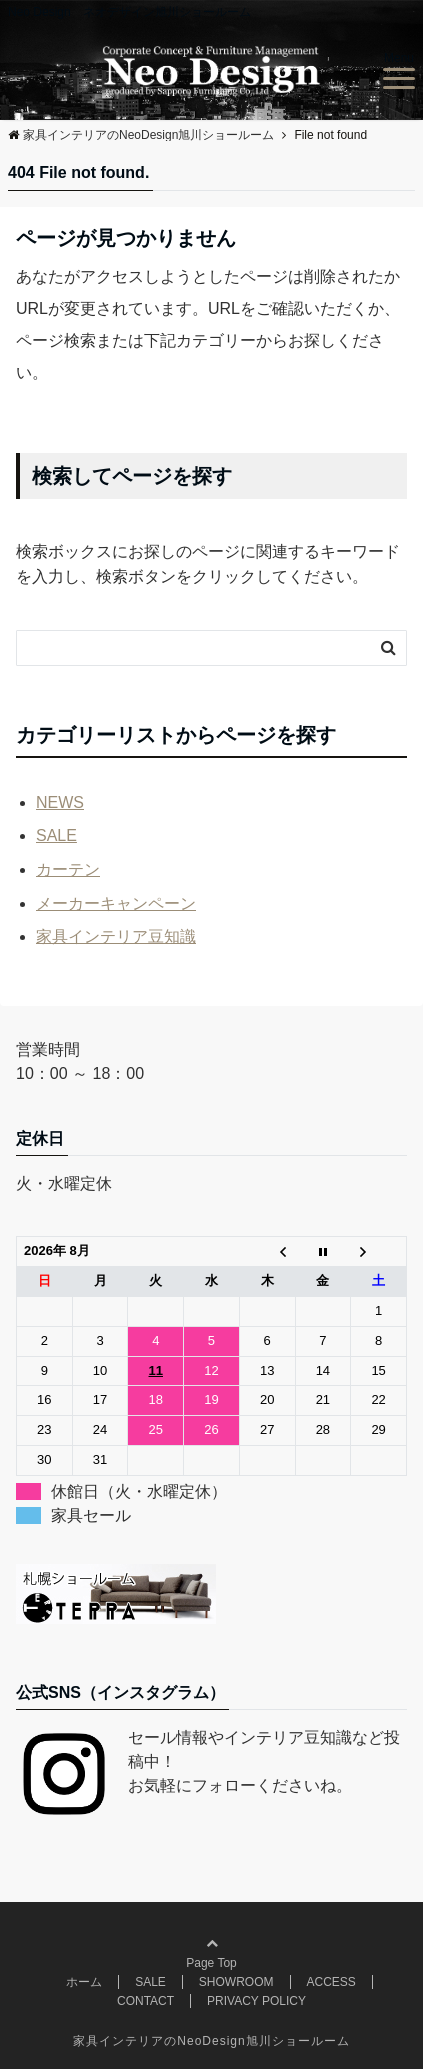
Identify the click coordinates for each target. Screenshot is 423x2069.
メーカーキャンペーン (116, 903)
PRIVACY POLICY (256, 2001)
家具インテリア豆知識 (116, 936)
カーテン (68, 869)
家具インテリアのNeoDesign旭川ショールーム (211, 2041)
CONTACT (145, 2001)
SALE (56, 835)
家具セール (91, 1516)
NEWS (60, 802)
